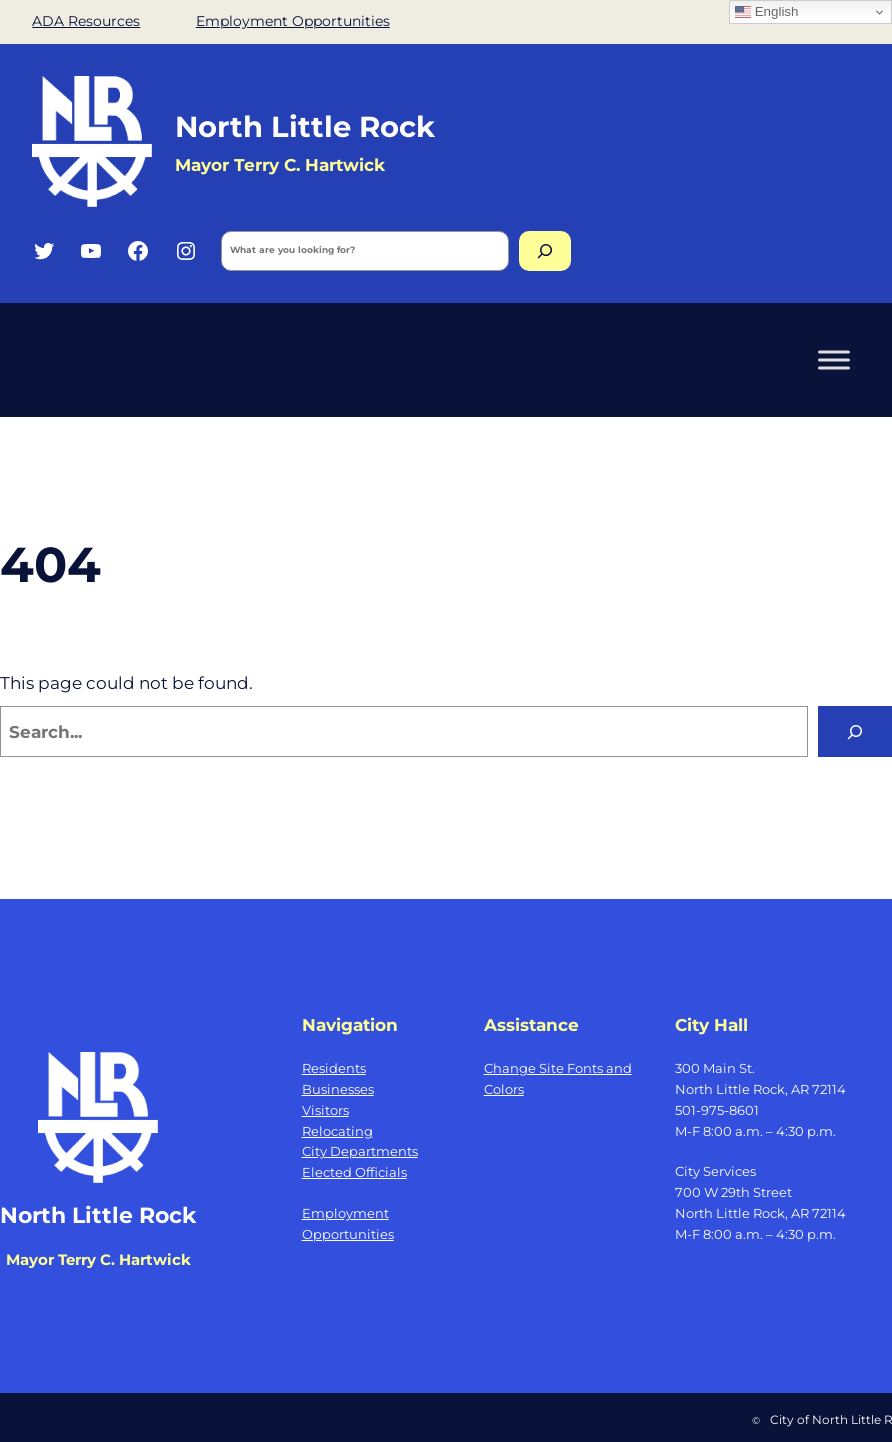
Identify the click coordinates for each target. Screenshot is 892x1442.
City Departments (360, 1151)
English (766, 12)
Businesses (338, 1089)
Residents (334, 1068)
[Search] (545, 251)
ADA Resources (86, 21)
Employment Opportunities (293, 21)
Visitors (325, 1110)
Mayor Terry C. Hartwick (280, 164)
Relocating (337, 1131)
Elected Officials (354, 1172)
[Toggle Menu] (834, 359)
